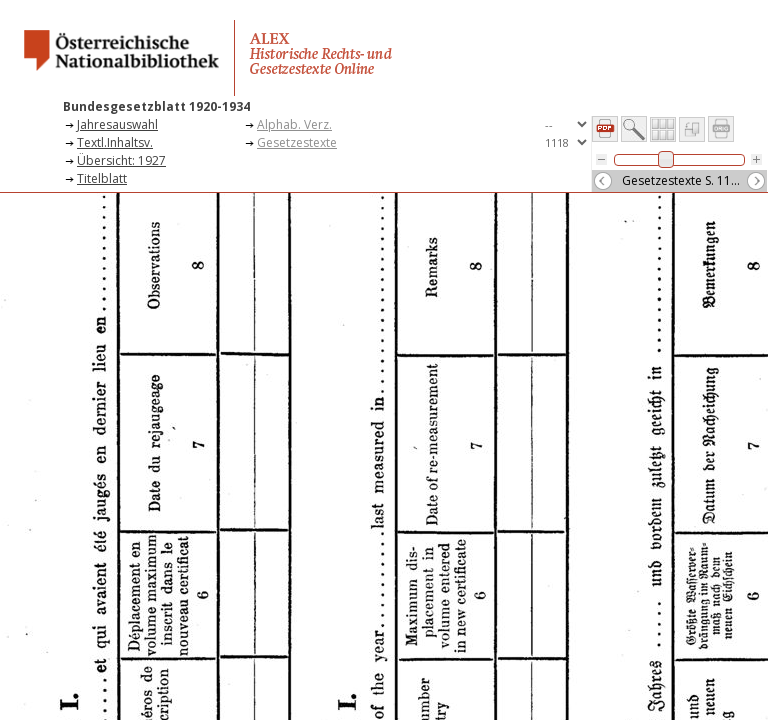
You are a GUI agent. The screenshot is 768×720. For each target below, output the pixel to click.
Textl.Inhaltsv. (115, 142)
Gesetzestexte (297, 142)
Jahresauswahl (117, 124)
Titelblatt (102, 178)
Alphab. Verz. (294, 124)
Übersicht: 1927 (121, 160)
